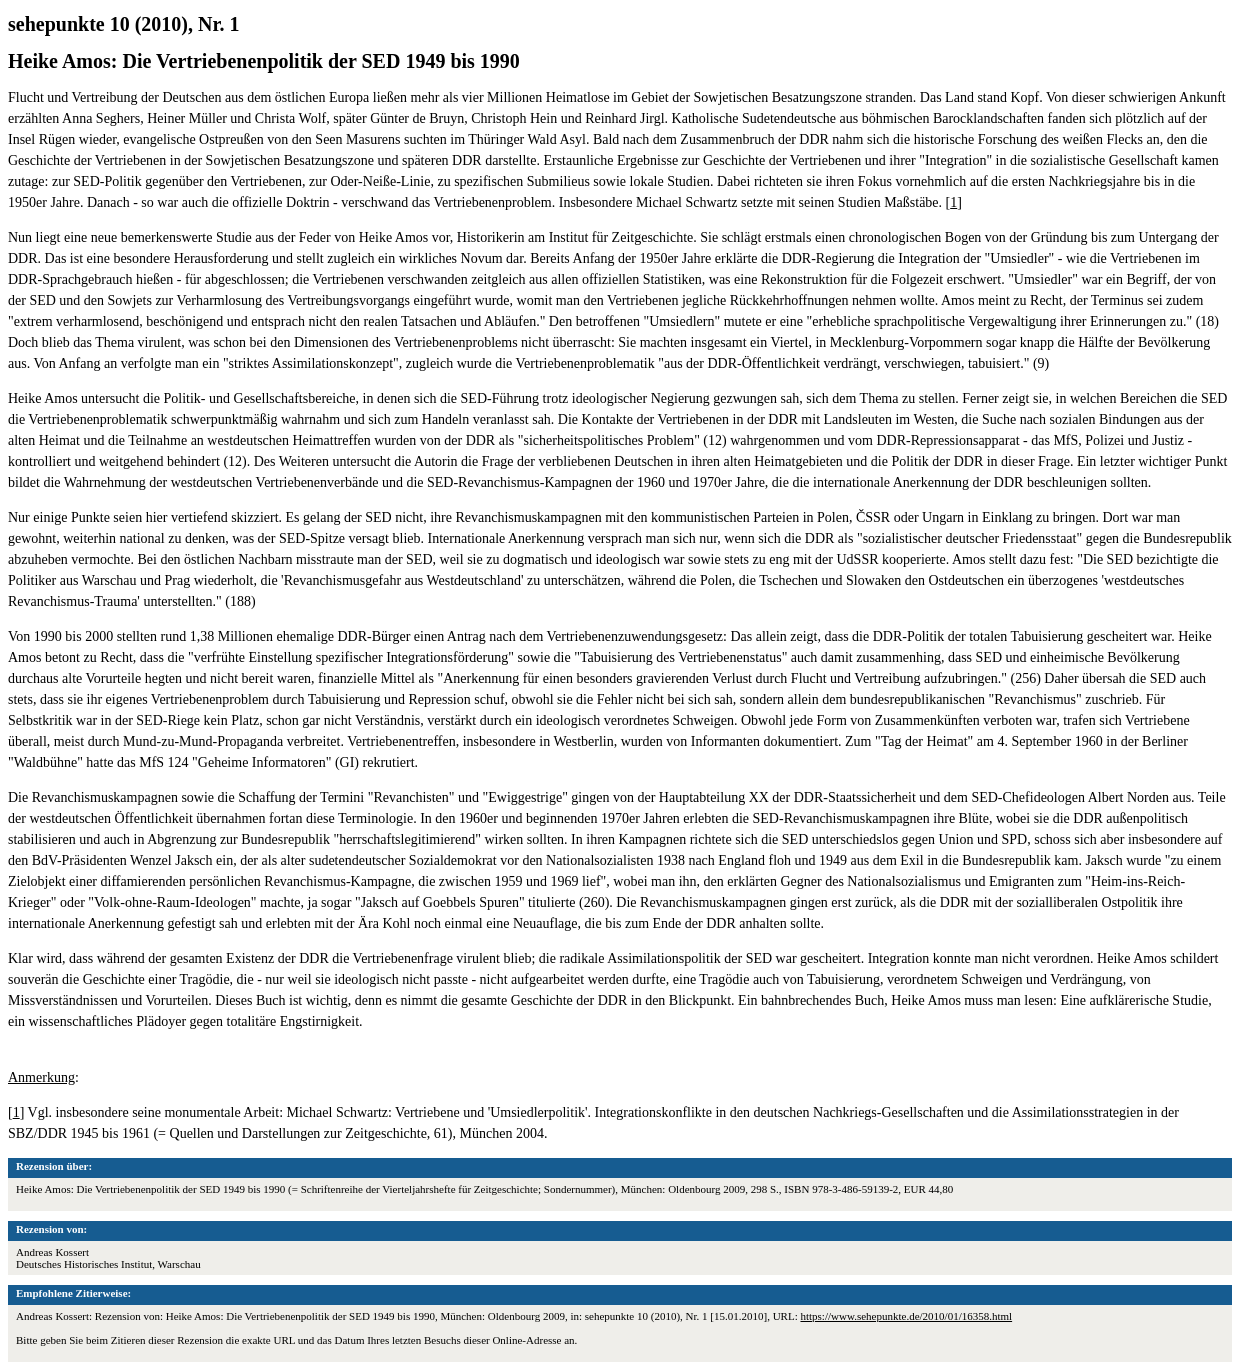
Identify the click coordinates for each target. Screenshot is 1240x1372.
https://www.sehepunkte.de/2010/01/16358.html (906, 1316)
